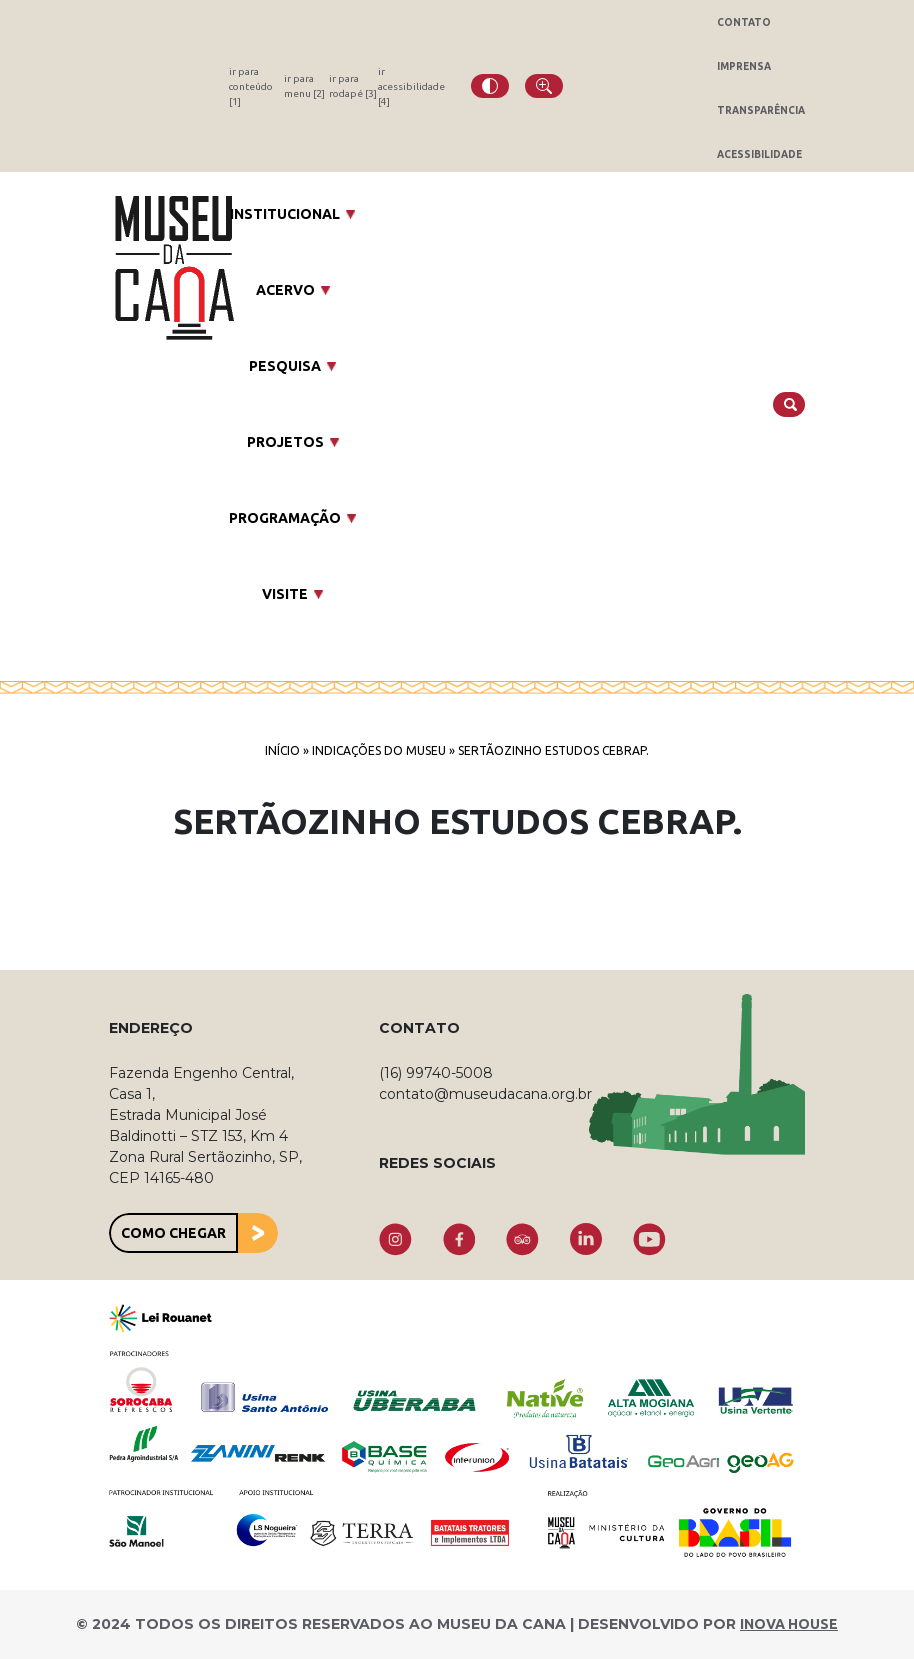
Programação (285, 518)
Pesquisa (285, 366)
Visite (285, 594)
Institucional (285, 214)
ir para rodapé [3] (353, 86)
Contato (744, 22)
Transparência (761, 110)
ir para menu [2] (304, 86)
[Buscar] (789, 404)
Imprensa (744, 66)
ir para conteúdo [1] (251, 86)
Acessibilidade (759, 154)
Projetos (285, 442)
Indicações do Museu (379, 750)
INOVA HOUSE (789, 1624)
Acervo (285, 290)
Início (282, 750)
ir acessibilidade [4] (411, 86)
